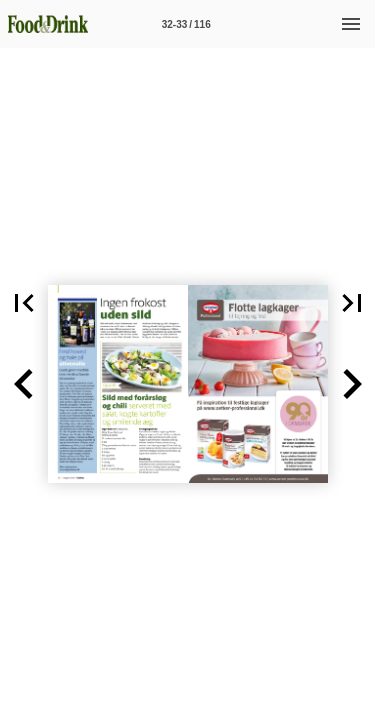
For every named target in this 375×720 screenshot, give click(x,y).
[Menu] (351, 24)
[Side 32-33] (186, 24)
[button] (24, 384)
